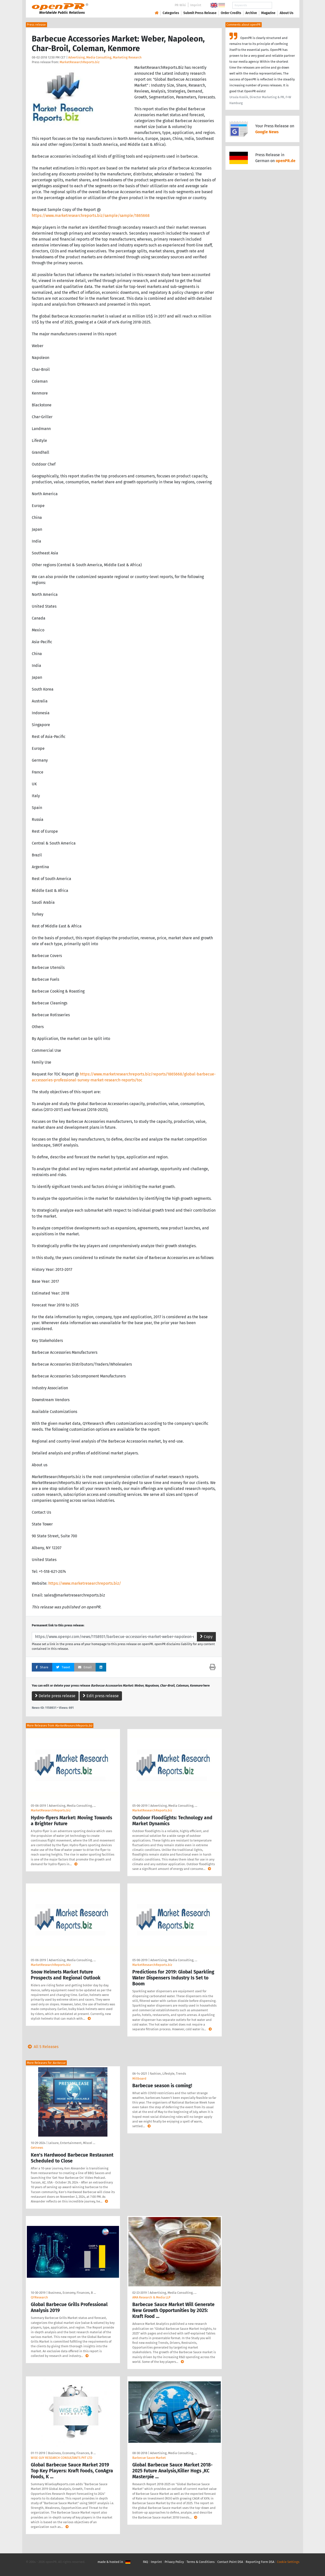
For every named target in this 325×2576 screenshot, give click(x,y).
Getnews (37, 2147)
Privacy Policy (174, 2562)
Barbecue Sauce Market (149, 2458)
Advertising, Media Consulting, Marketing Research (105, 57)
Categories (171, 13)
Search (282, 5)
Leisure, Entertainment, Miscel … (71, 2143)
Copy (206, 1636)
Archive (251, 13)
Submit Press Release (200, 13)
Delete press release (55, 1695)
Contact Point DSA (230, 2562)
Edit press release (101, 1695)
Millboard (139, 2078)
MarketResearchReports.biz (80, 62)
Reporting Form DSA (260, 2562)
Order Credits (231, 13)
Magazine (268, 13)
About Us (286, 13)
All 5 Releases (42, 2046)
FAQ (145, 2562)
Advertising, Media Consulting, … (72, 1805)
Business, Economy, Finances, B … (72, 2292)
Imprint (195, 5)
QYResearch (39, 2297)
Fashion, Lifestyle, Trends (168, 2073)
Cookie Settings (288, 2562)
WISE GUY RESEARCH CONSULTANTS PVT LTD (61, 2458)
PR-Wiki (180, 5)
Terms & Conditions (201, 2562)
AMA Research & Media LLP (151, 2297)
